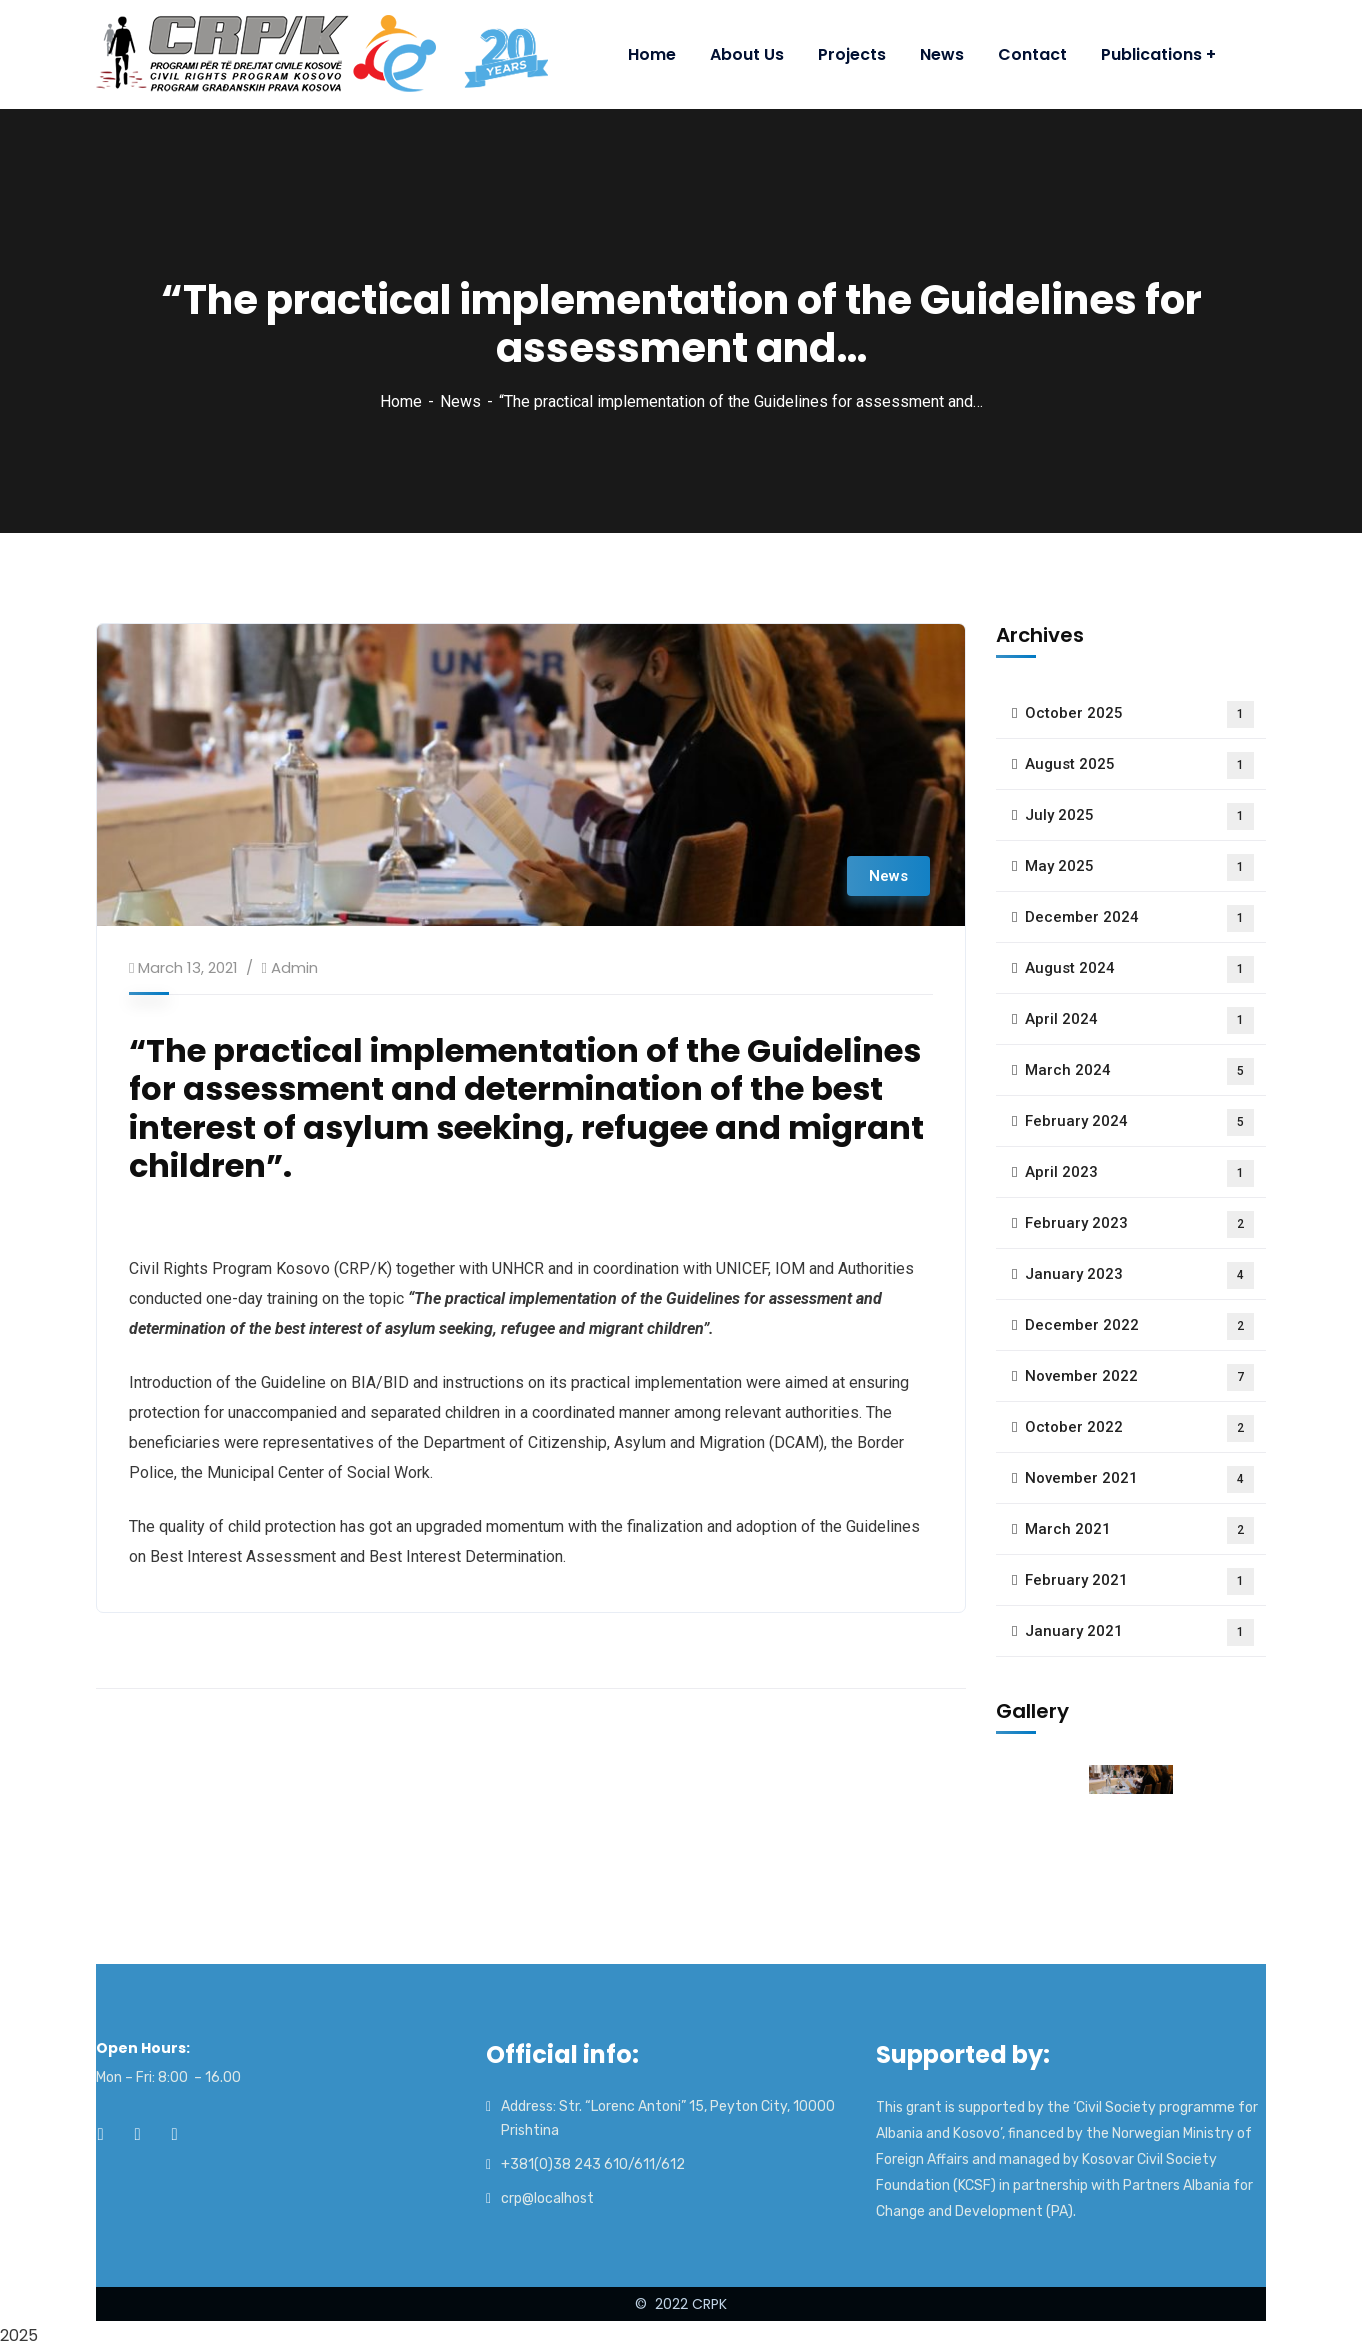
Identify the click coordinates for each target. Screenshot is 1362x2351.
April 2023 (1139, 1173)
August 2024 (1139, 969)
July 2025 (1139, 816)
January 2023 (1139, 1275)
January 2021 (1139, 1632)
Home (401, 401)
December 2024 (1139, 918)
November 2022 (1139, 1377)
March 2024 (1139, 1071)
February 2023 (1139, 1224)
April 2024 (1139, 1020)
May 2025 (1139, 867)
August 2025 (1139, 765)
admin (294, 967)
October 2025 (1139, 714)
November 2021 (1139, 1479)
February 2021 (1139, 1581)
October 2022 (1139, 1428)
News (460, 401)
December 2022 (1139, 1326)
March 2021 (1139, 1530)
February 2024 (1139, 1122)
